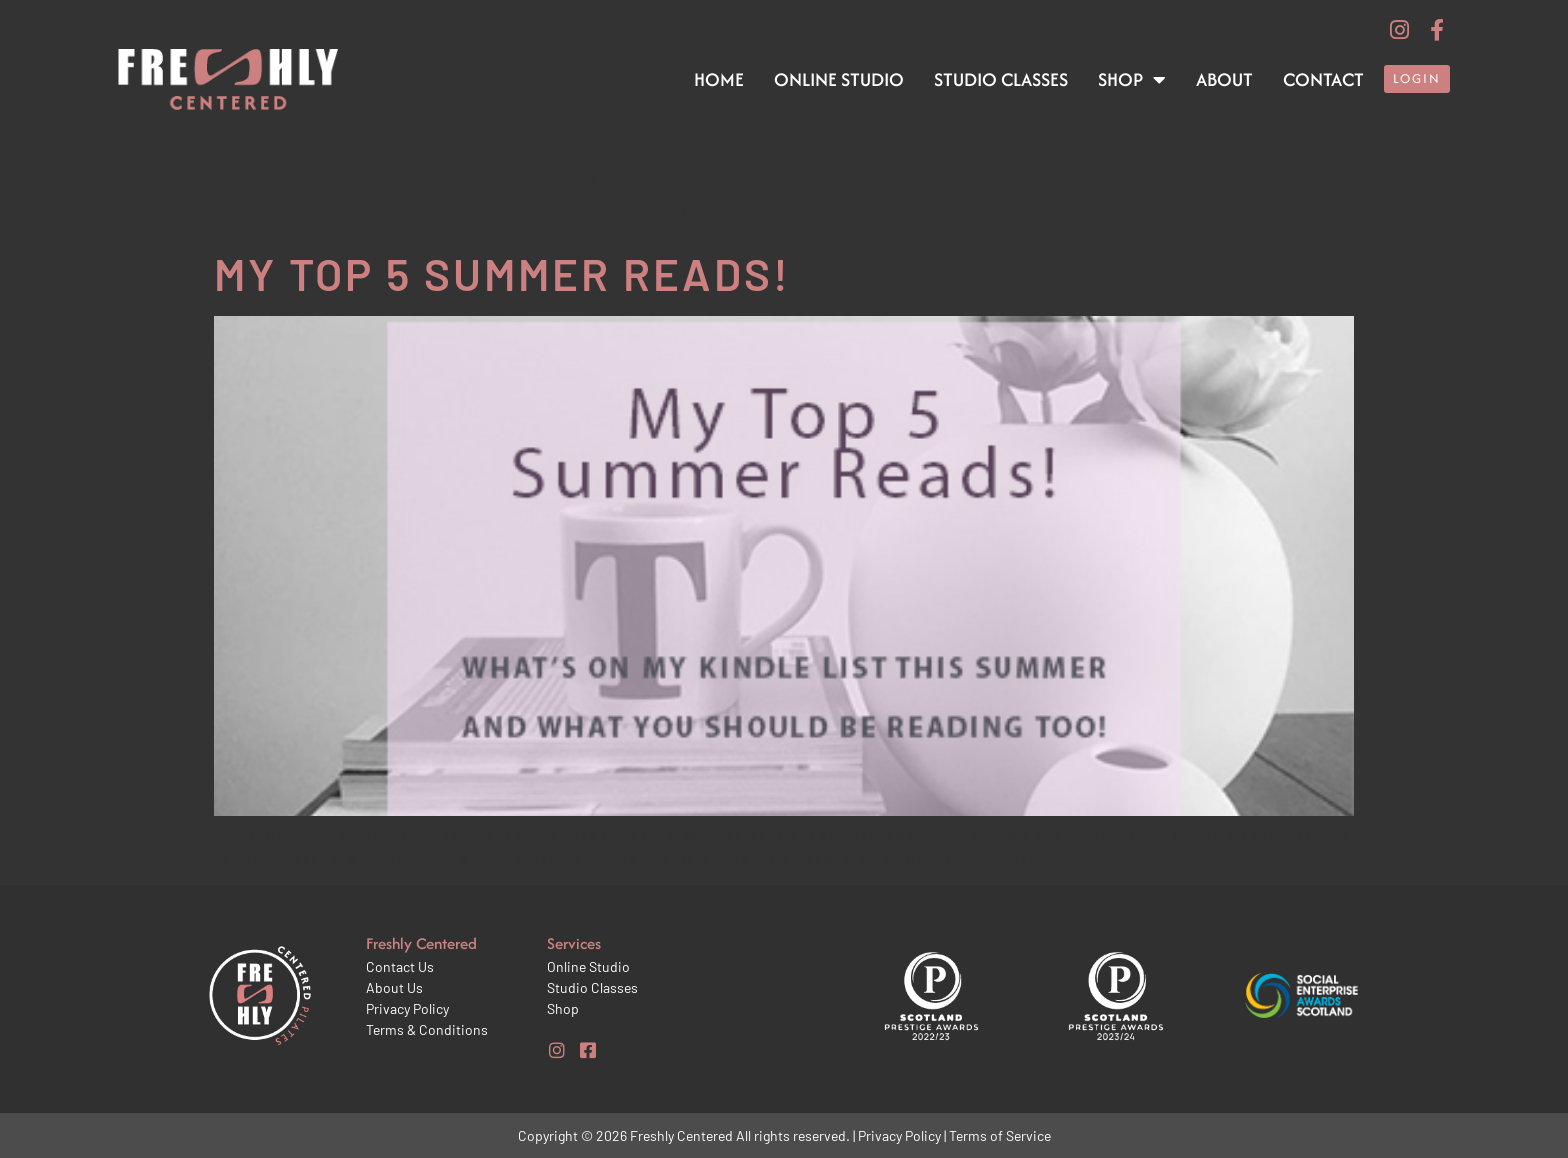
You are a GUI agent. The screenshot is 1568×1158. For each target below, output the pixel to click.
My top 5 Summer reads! (502, 273)
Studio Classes (1001, 79)
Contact (1323, 79)
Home (719, 79)
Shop (1132, 80)
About (1224, 79)
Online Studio (839, 79)
